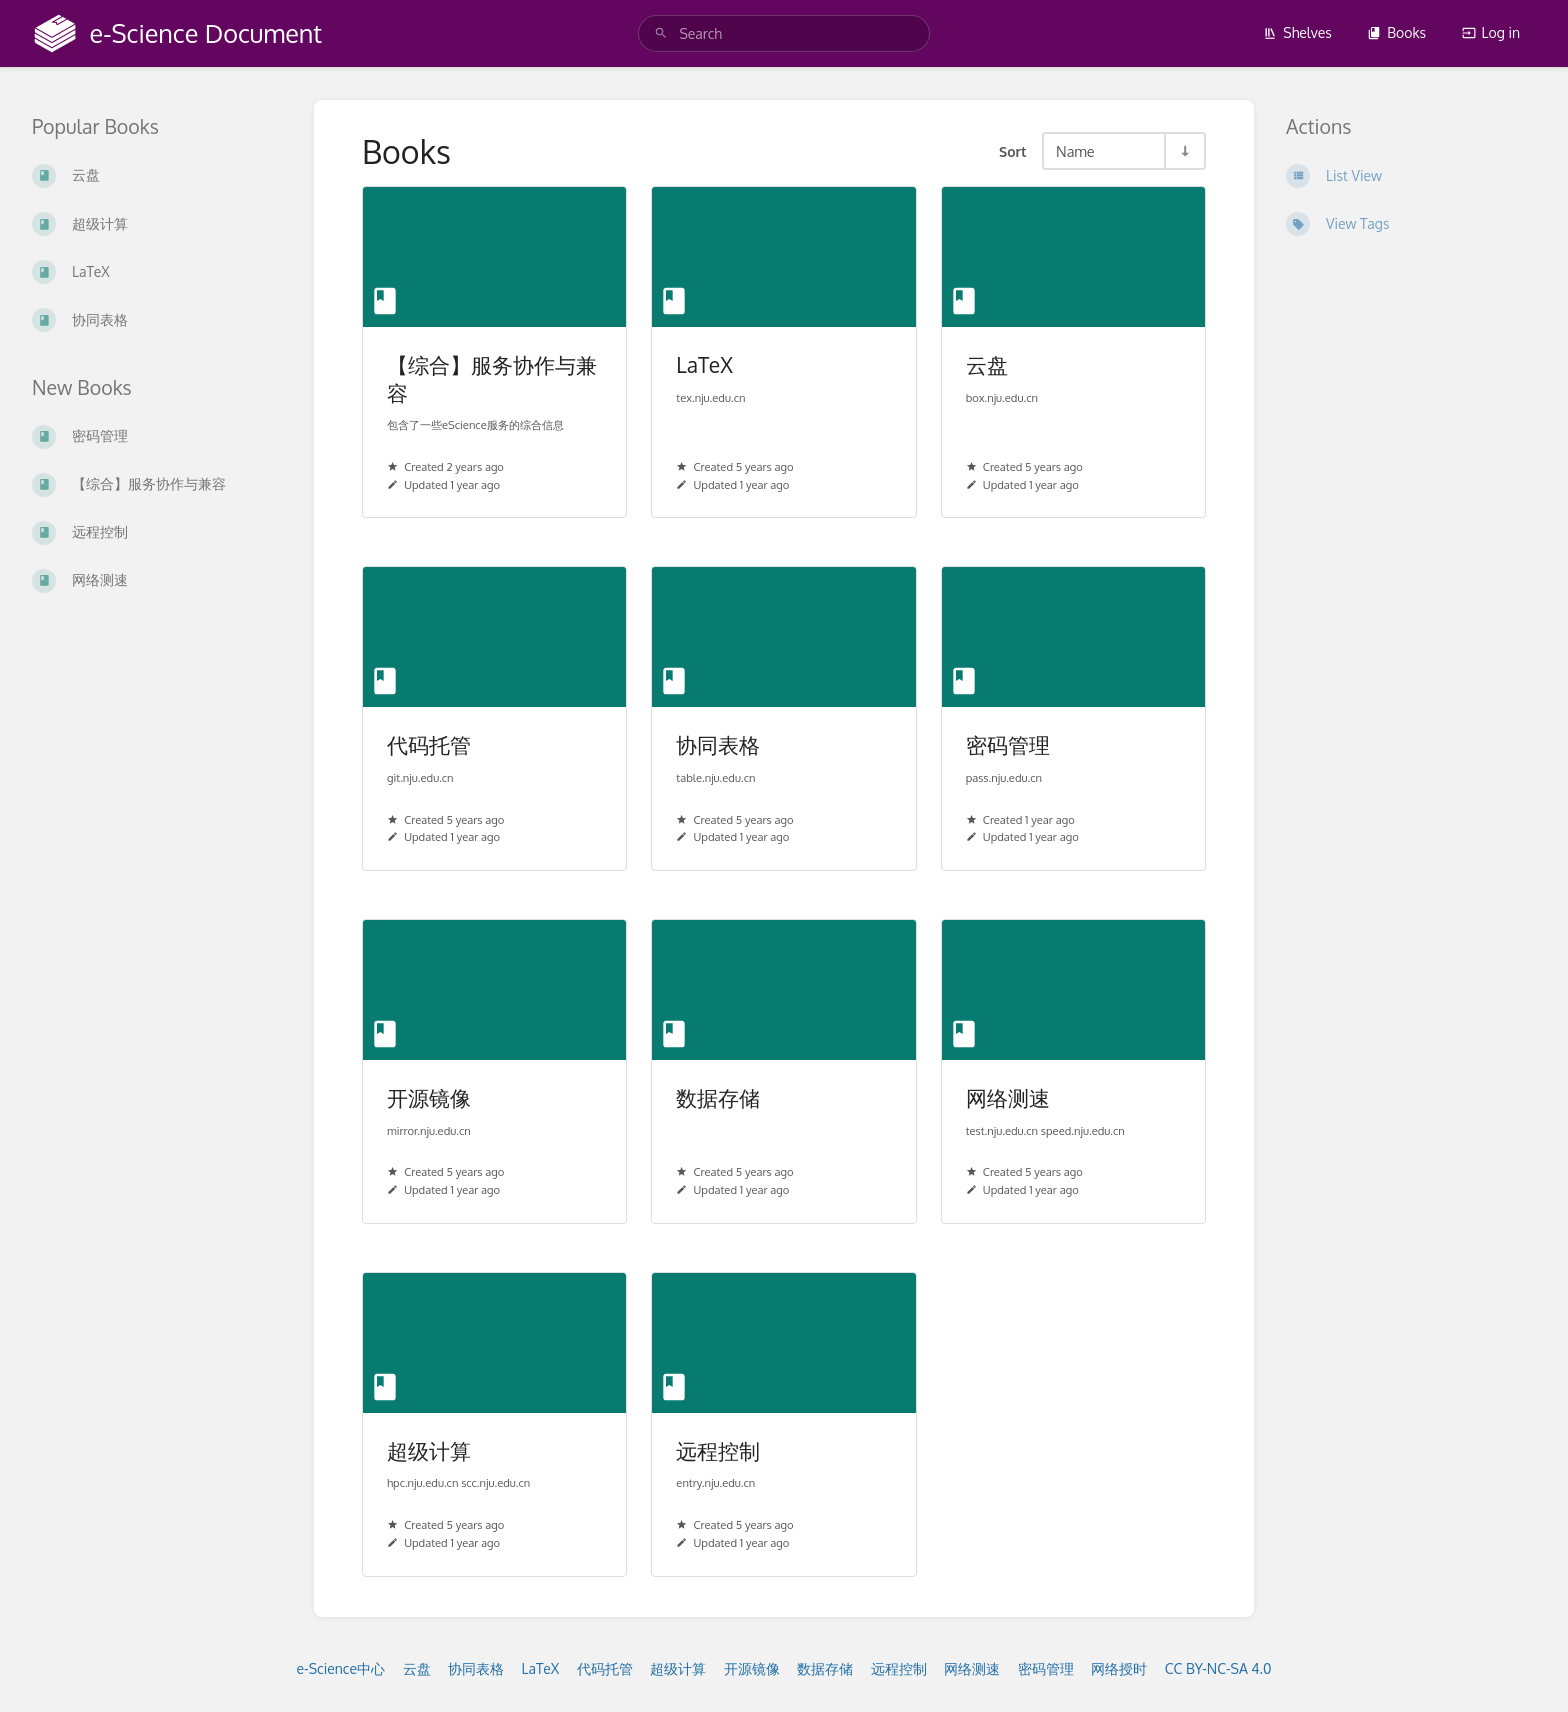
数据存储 (825, 1668)
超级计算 (678, 1668)
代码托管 (605, 1668)
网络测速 (972, 1668)
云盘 (417, 1668)
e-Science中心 (341, 1668)
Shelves (1297, 32)
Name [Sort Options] (1075, 151)
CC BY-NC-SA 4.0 (1218, 1668)
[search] (783, 33)
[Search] (661, 33)
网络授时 (1119, 1668)
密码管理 (1046, 1668)
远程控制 (899, 1668)
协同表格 (476, 1668)
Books (1396, 32)
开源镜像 (752, 1668)
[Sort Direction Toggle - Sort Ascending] (1184, 151)
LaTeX (541, 1668)
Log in (1491, 32)
